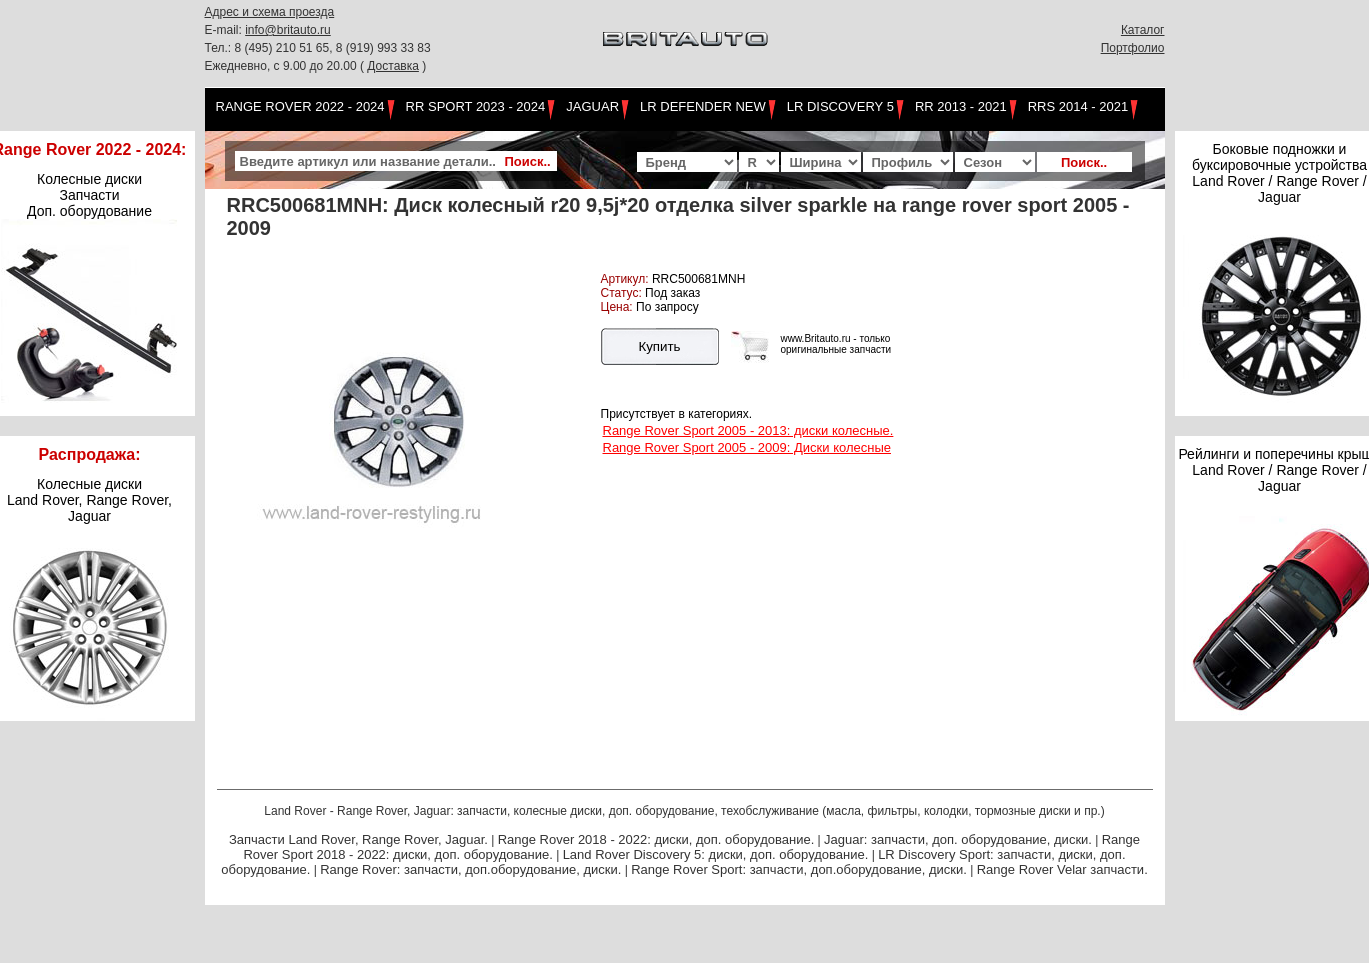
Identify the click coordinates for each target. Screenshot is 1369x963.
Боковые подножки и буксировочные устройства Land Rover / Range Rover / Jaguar (1279, 173)
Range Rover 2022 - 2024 (300, 106)
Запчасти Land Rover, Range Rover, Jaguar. (358, 839)
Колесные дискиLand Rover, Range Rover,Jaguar (89, 500)
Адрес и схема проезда (270, 12)
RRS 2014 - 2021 (1078, 106)
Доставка (393, 66)
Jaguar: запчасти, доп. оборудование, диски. (958, 839)
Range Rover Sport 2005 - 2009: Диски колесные (747, 447)
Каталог (1143, 30)
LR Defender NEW (703, 106)
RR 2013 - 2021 (961, 106)
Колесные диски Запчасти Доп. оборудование (89, 195)
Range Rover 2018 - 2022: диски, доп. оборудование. (656, 839)
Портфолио (1133, 48)
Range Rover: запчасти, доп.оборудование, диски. (470, 869)
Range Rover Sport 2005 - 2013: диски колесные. (748, 430)
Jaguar (592, 106)
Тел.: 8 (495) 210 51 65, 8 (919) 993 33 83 (318, 48)
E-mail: (225, 30)
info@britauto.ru (288, 30)
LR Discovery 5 (840, 106)
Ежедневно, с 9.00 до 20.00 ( (286, 66)
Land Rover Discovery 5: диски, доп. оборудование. (716, 854)
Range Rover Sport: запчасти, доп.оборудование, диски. (799, 869)
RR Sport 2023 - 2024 (476, 106)
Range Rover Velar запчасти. (1062, 869)
